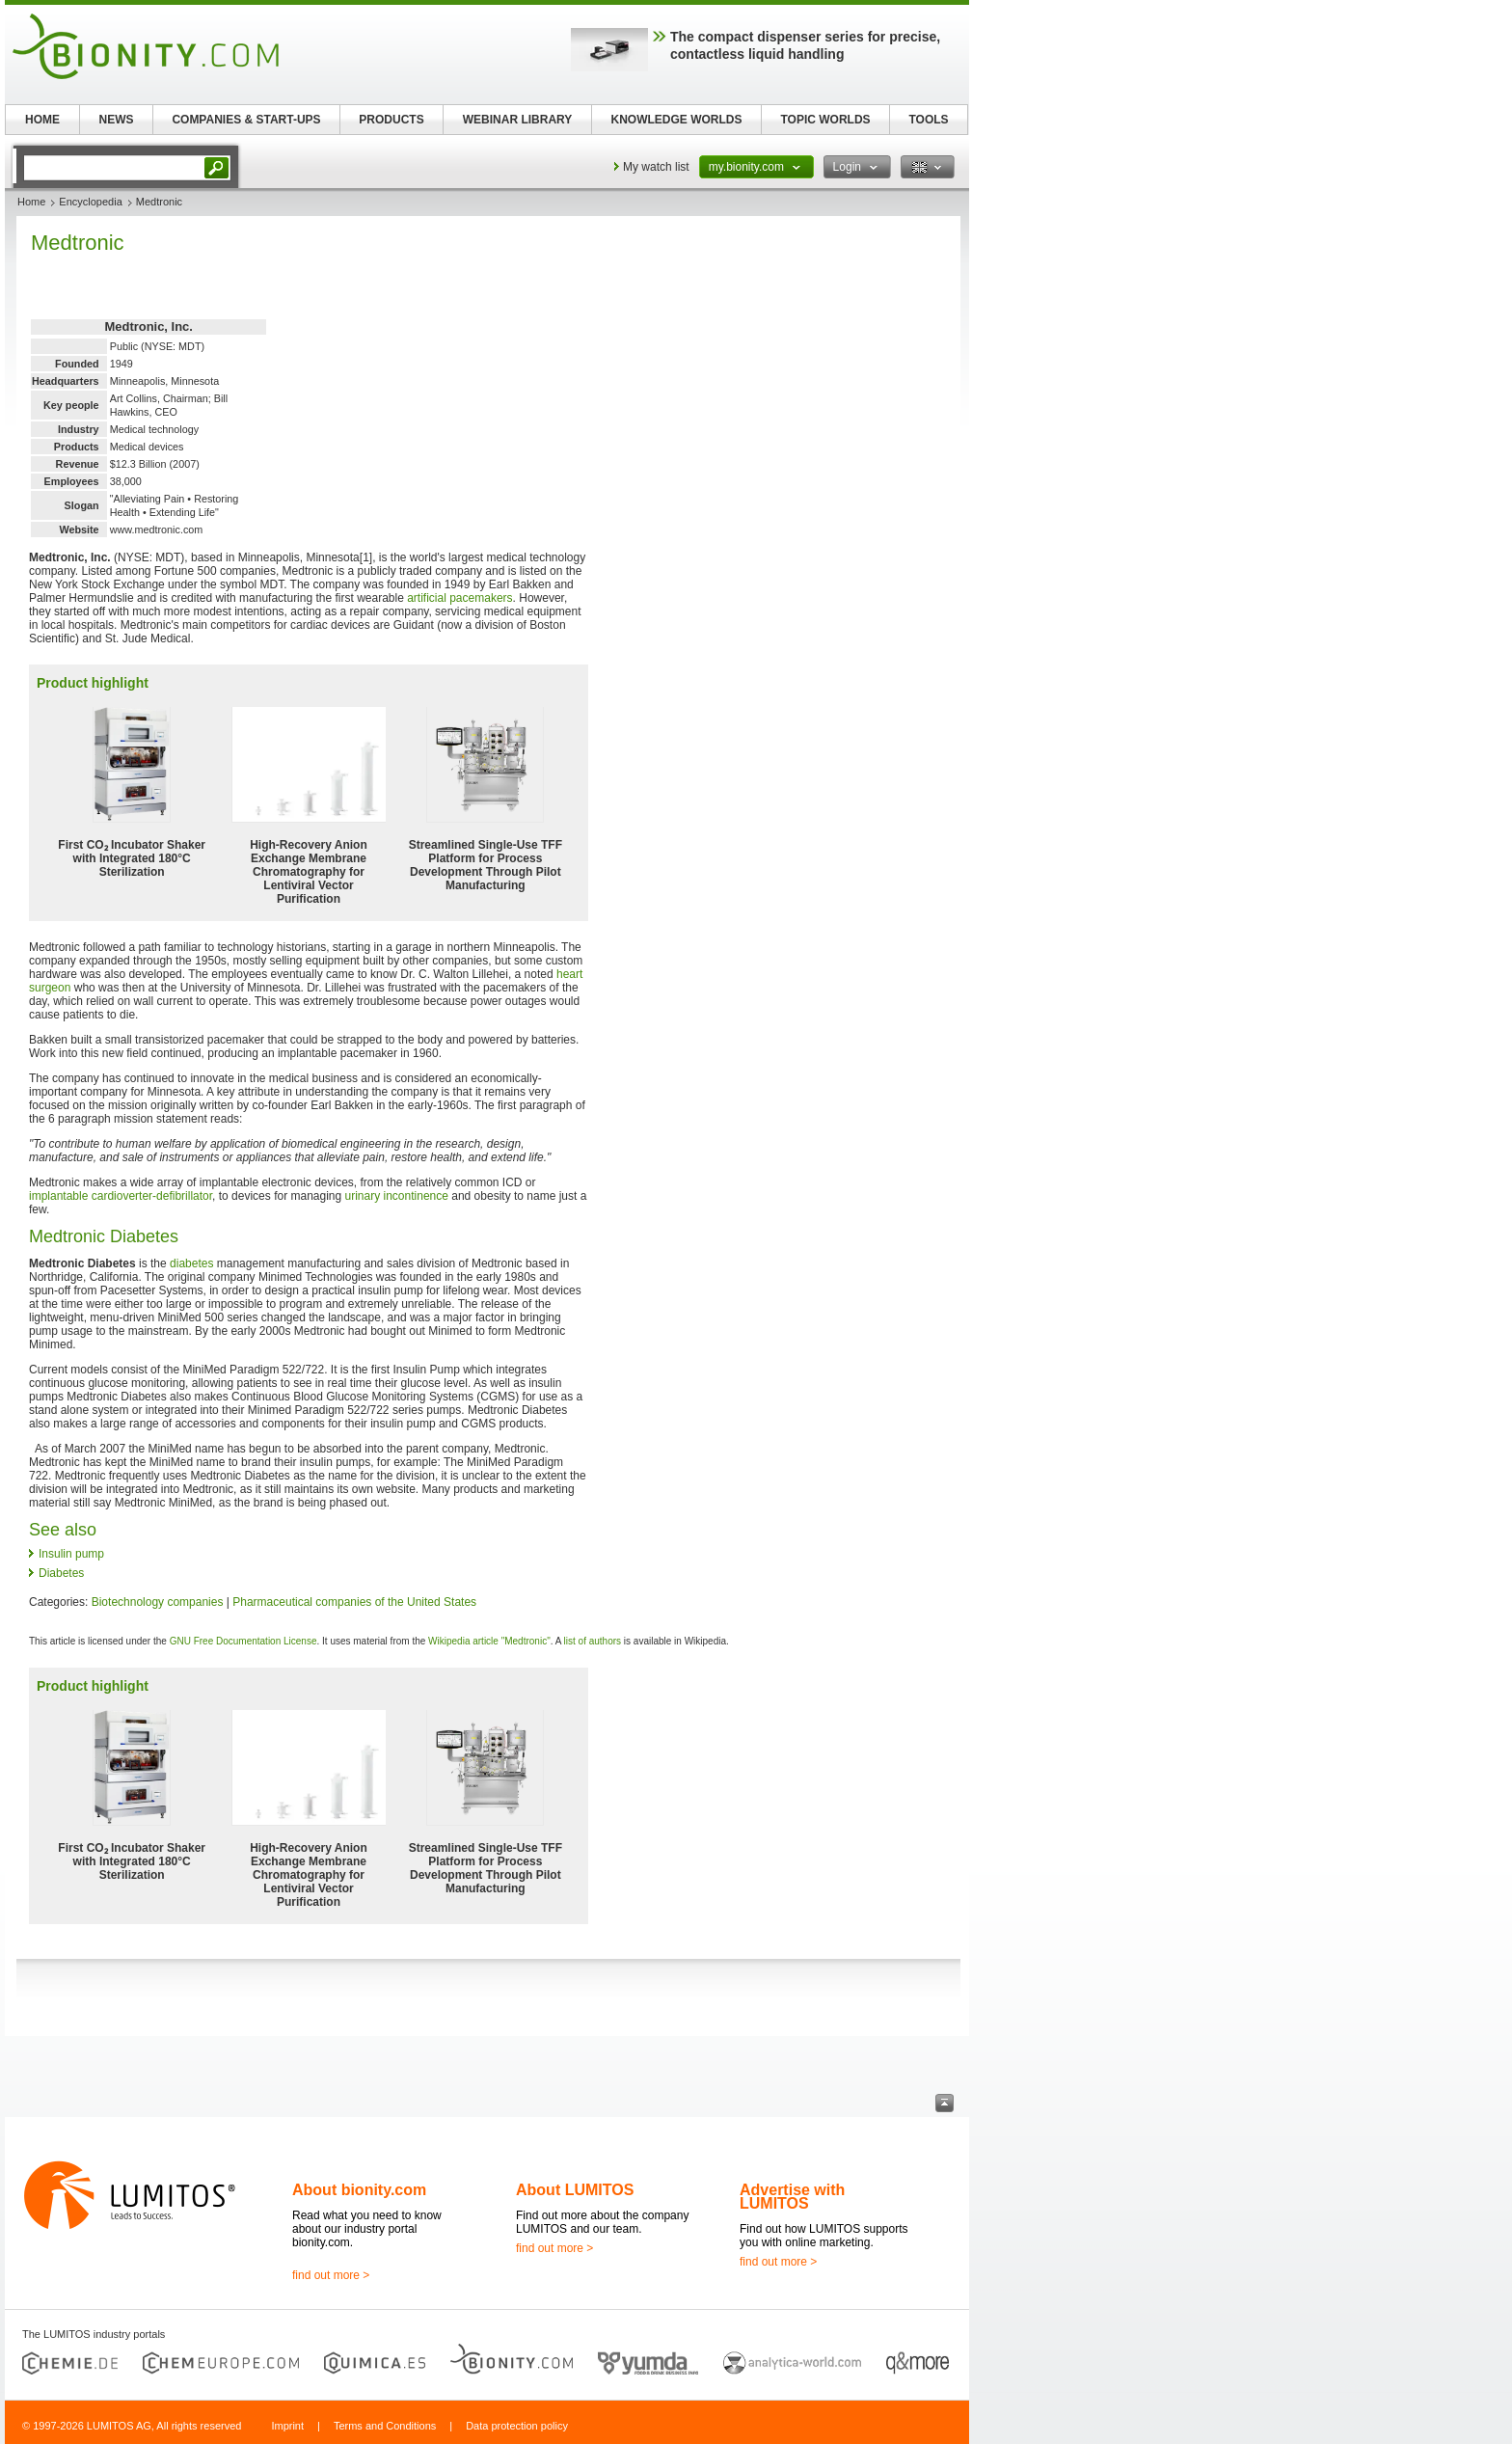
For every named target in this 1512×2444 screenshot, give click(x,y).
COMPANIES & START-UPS (246, 119)
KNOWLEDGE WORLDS (676, 119)
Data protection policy (517, 2425)
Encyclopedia (90, 201)
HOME (42, 119)
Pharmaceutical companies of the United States (354, 1602)
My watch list (656, 167)
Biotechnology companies (158, 1602)
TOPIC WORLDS (825, 119)
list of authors (592, 1641)
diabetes (191, 1263)
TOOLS (928, 119)
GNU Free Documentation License (243, 1641)
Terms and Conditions (385, 2425)
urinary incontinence (396, 1196)
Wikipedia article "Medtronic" (489, 1641)
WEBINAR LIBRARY (518, 119)
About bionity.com (359, 2190)
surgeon (49, 987)
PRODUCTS (391, 119)
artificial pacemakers (459, 598)
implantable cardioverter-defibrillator (120, 1196)
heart (569, 974)
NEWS (116, 119)
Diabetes (61, 1573)
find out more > (330, 2275)
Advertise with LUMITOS (792, 2197)
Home (31, 201)
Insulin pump (71, 1554)
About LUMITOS (575, 2190)
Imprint (287, 2425)
